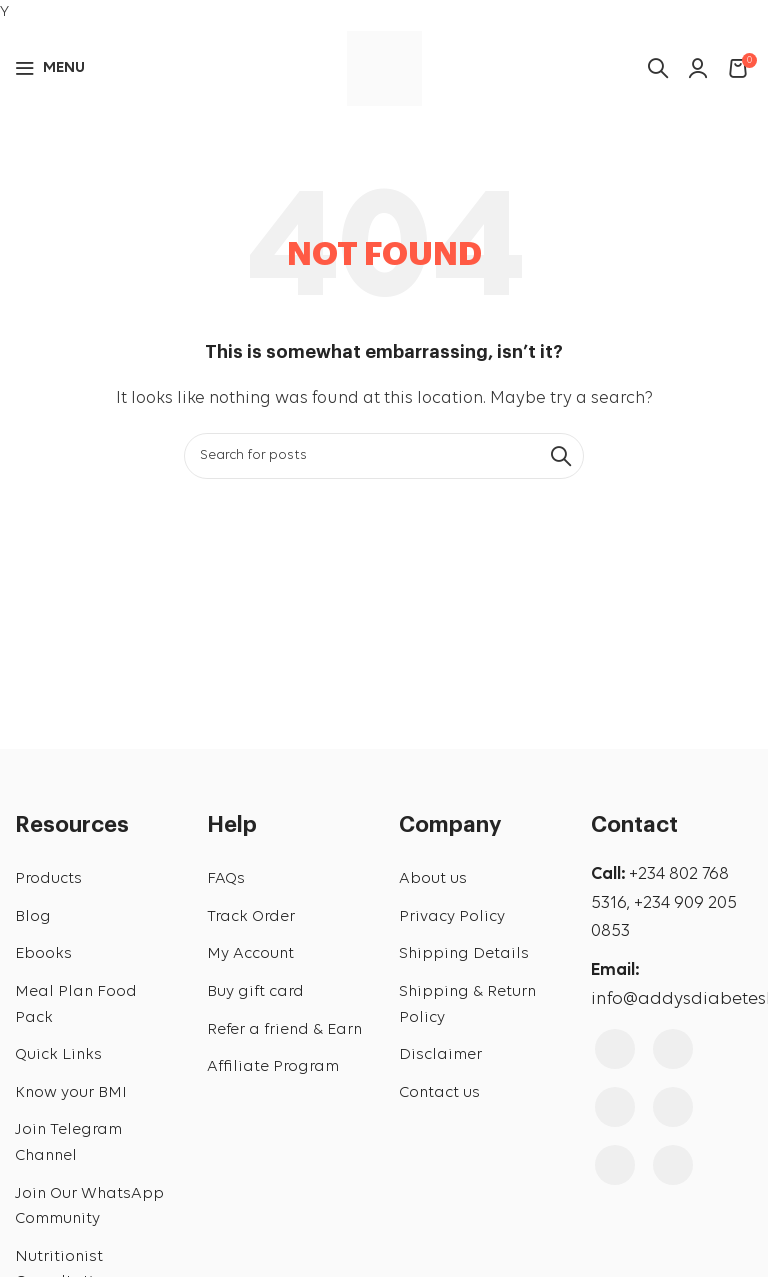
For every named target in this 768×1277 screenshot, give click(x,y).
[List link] (96, 880)
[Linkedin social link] (615, 1165)
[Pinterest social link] (673, 1107)
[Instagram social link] (673, 1049)
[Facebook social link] (615, 1049)
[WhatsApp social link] (673, 1165)
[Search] (384, 456)
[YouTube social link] (615, 1107)
